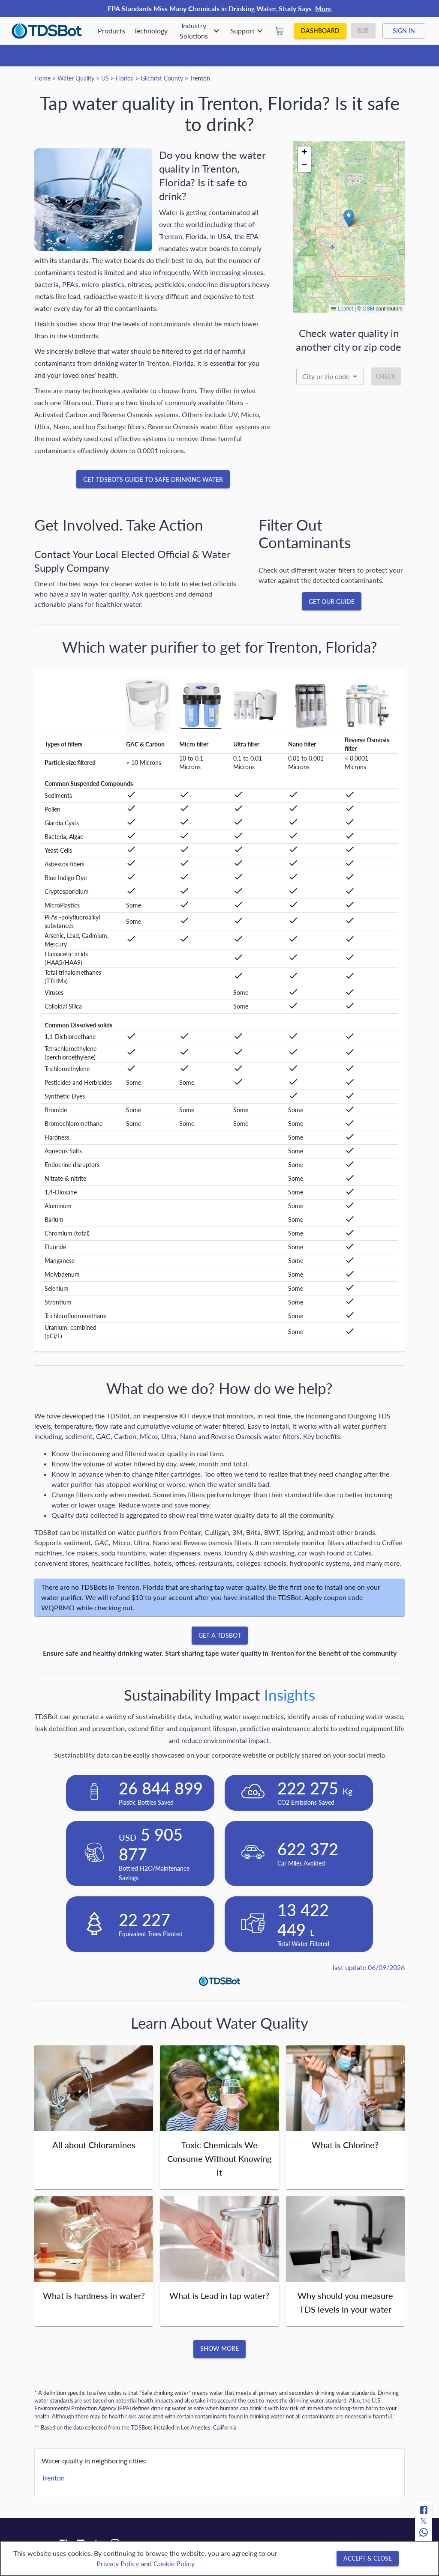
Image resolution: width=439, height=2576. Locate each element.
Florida (125, 78)
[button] (348, 218)
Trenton (53, 2478)
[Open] (355, 376)
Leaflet (342, 309)
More (323, 8)
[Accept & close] (368, 2559)
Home (42, 78)
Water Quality (75, 78)
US (105, 78)
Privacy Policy (117, 2563)
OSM (368, 309)
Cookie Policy (174, 2563)
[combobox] (330, 376)
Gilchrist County (162, 78)
